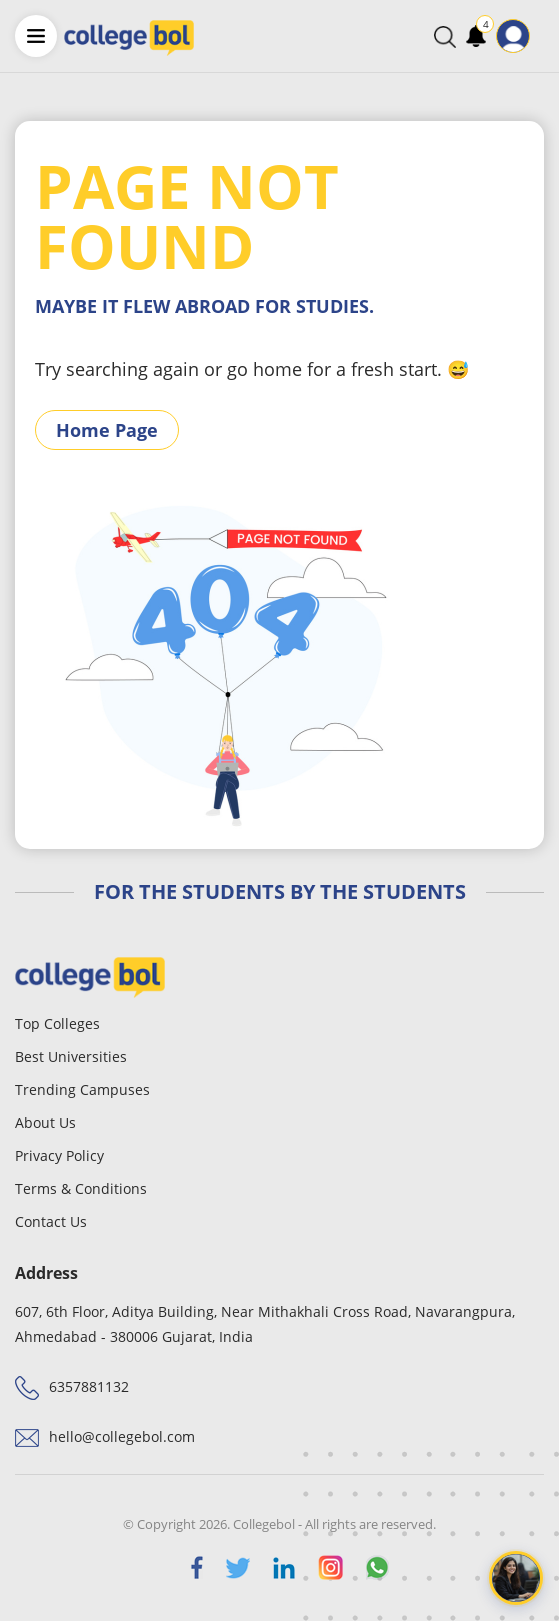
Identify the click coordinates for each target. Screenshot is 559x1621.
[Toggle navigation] (543, 36)
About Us (45, 1122)
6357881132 (89, 1386)
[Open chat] (516, 1578)
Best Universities (71, 1056)
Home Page (107, 430)
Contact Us (51, 1221)
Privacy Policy (59, 1155)
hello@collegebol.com (122, 1436)
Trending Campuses (82, 1089)
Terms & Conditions (81, 1188)
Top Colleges (57, 1023)
